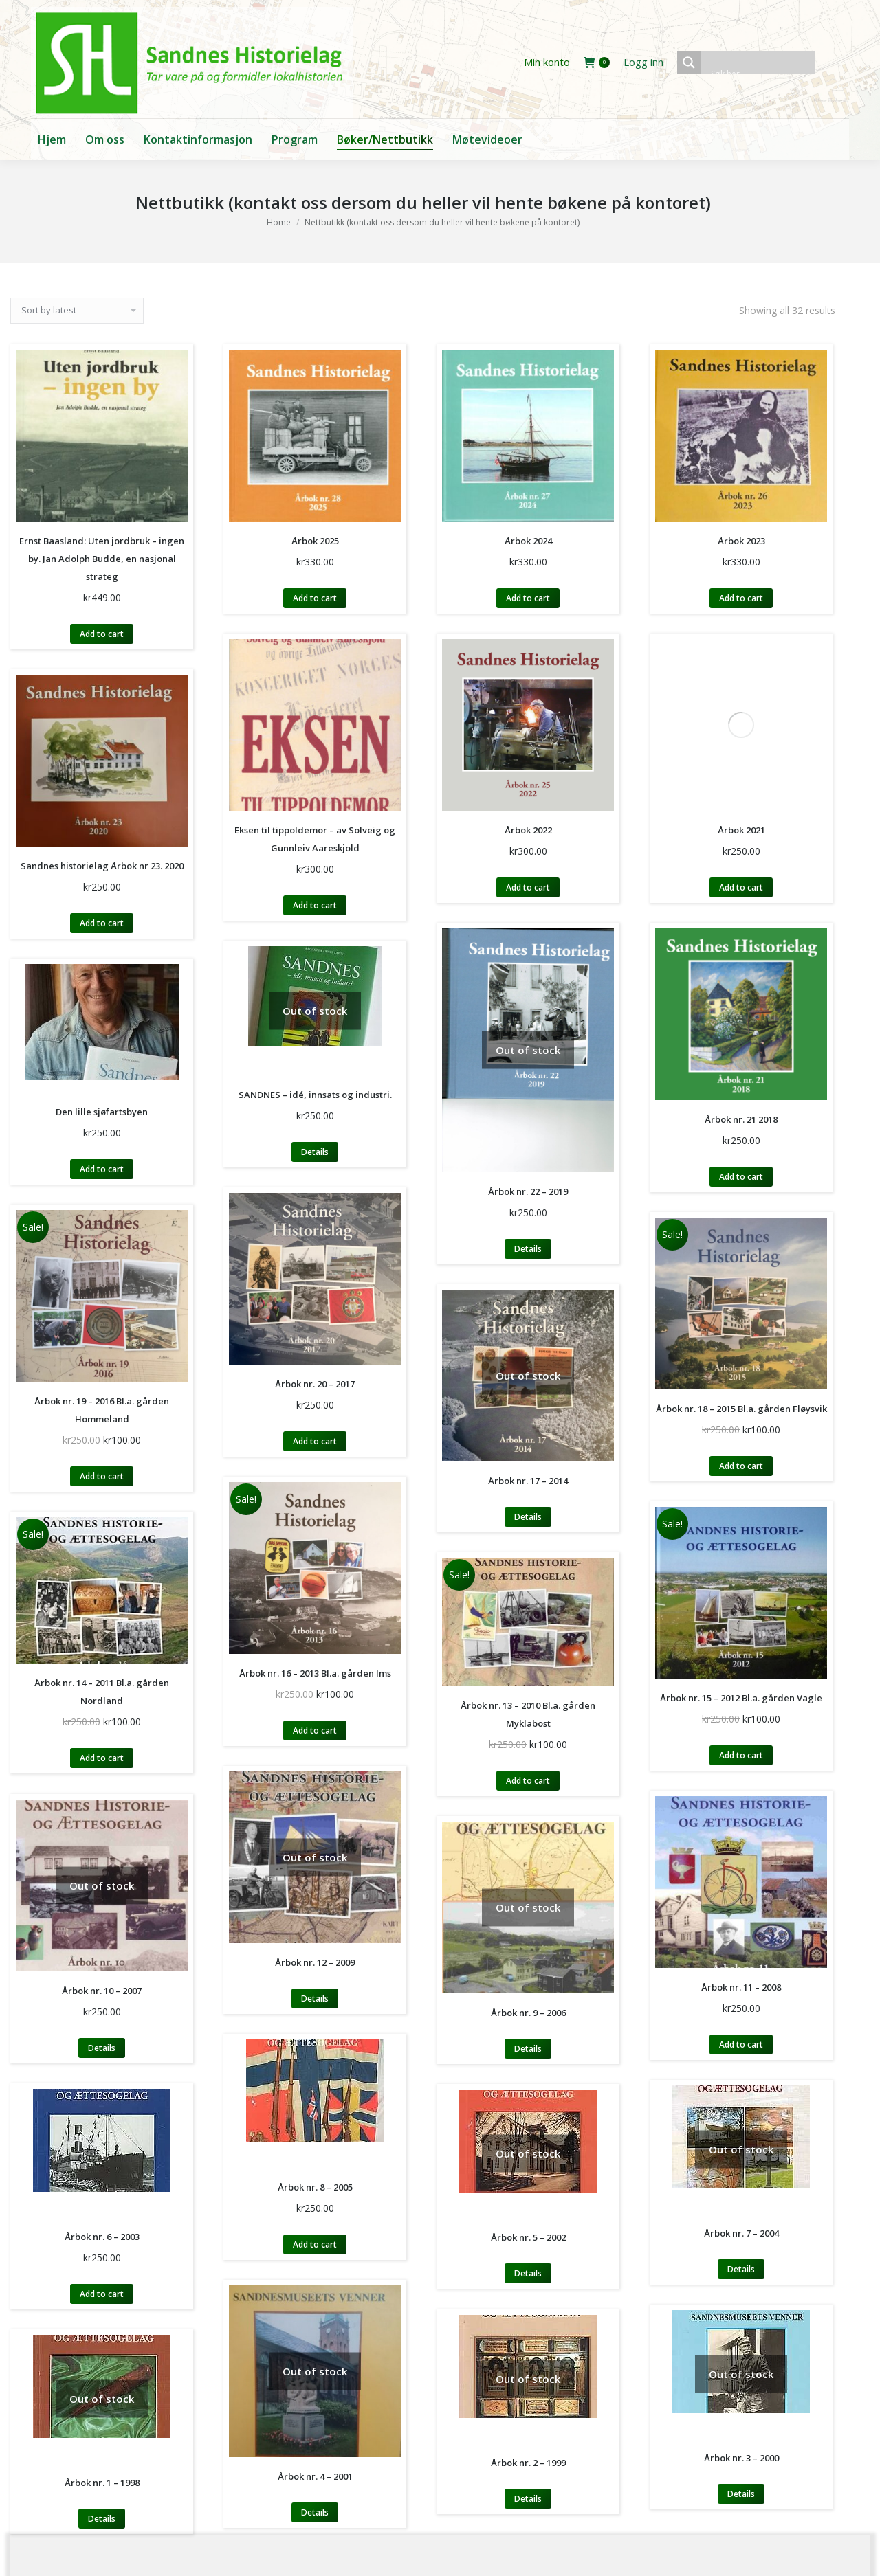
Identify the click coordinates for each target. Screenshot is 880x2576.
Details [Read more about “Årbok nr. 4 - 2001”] (315, 2512)
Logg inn (643, 62)
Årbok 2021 (741, 830)
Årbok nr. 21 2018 (741, 1119)
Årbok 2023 (741, 541)
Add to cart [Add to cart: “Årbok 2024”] (528, 598)
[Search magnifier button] (689, 62)
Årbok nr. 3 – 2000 (741, 2458)
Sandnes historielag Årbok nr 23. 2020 (102, 866)
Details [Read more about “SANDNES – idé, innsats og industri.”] (315, 1152)
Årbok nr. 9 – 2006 (528, 2012)
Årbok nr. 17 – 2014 (528, 1481)
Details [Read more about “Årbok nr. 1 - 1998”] (102, 2518)
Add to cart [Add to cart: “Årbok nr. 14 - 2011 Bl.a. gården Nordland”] (102, 1758)
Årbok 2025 (315, 541)
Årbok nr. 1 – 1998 (102, 2482)
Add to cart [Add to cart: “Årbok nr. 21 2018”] (741, 1177)
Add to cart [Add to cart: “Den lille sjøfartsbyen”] (102, 1169)
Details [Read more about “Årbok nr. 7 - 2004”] (741, 2269)
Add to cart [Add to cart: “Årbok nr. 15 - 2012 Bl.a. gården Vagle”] (741, 1755)
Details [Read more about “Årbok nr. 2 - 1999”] (528, 2499)
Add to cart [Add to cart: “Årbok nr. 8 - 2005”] (315, 2244)
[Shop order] (77, 311)
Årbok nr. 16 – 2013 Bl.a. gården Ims (315, 1673)
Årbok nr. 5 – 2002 (528, 2237)
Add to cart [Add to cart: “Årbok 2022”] (528, 887)
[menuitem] (52, 139)
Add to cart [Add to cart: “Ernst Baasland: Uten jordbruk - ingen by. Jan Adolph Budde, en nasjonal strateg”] (102, 634)
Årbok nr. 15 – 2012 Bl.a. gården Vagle (741, 1698)
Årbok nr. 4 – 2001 (315, 2476)
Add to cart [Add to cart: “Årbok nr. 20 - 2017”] (315, 1441)
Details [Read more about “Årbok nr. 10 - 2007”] (102, 2048)
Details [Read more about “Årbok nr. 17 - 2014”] (528, 1517)
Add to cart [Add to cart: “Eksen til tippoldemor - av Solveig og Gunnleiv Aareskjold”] (315, 905)
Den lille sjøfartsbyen (102, 1112)
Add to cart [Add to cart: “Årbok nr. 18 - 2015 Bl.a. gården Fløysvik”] (741, 1466)
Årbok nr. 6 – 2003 (102, 2236)
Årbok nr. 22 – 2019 (528, 1191)
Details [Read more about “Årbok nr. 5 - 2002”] (528, 2273)
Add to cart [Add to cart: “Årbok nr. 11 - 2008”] (741, 2044)
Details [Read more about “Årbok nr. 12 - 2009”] (315, 1998)
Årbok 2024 (528, 541)
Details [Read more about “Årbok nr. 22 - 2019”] (528, 1249)
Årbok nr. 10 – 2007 (102, 1990)
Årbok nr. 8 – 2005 (315, 2187)
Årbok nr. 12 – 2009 (315, 1962)
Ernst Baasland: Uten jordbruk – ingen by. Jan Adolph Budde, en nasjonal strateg (101, 559)
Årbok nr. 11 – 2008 (741, 1987)
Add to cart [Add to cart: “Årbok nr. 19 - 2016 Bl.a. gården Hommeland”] (102, 1476)
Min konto (547, 62)
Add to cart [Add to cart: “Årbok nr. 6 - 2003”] (102, 2294)
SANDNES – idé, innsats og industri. (315, 1094)
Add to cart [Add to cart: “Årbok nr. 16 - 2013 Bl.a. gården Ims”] (315, 1730)
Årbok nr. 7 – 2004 (741, 2233)
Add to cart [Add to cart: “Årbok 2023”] (741, 598)
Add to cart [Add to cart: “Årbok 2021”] (741, 887)
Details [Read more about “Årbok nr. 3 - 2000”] (741, 2494)
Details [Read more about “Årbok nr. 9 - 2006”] (528, 2048)
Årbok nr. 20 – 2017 (315, 1384)
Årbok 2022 (528, 830)
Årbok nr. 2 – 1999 (528, 2462)
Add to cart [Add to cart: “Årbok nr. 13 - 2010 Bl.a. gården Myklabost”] (528, 1781)
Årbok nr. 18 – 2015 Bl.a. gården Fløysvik (741, 1408)
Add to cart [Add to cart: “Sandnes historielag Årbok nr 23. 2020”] (102, 923)
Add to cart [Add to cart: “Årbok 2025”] (315, 598)
